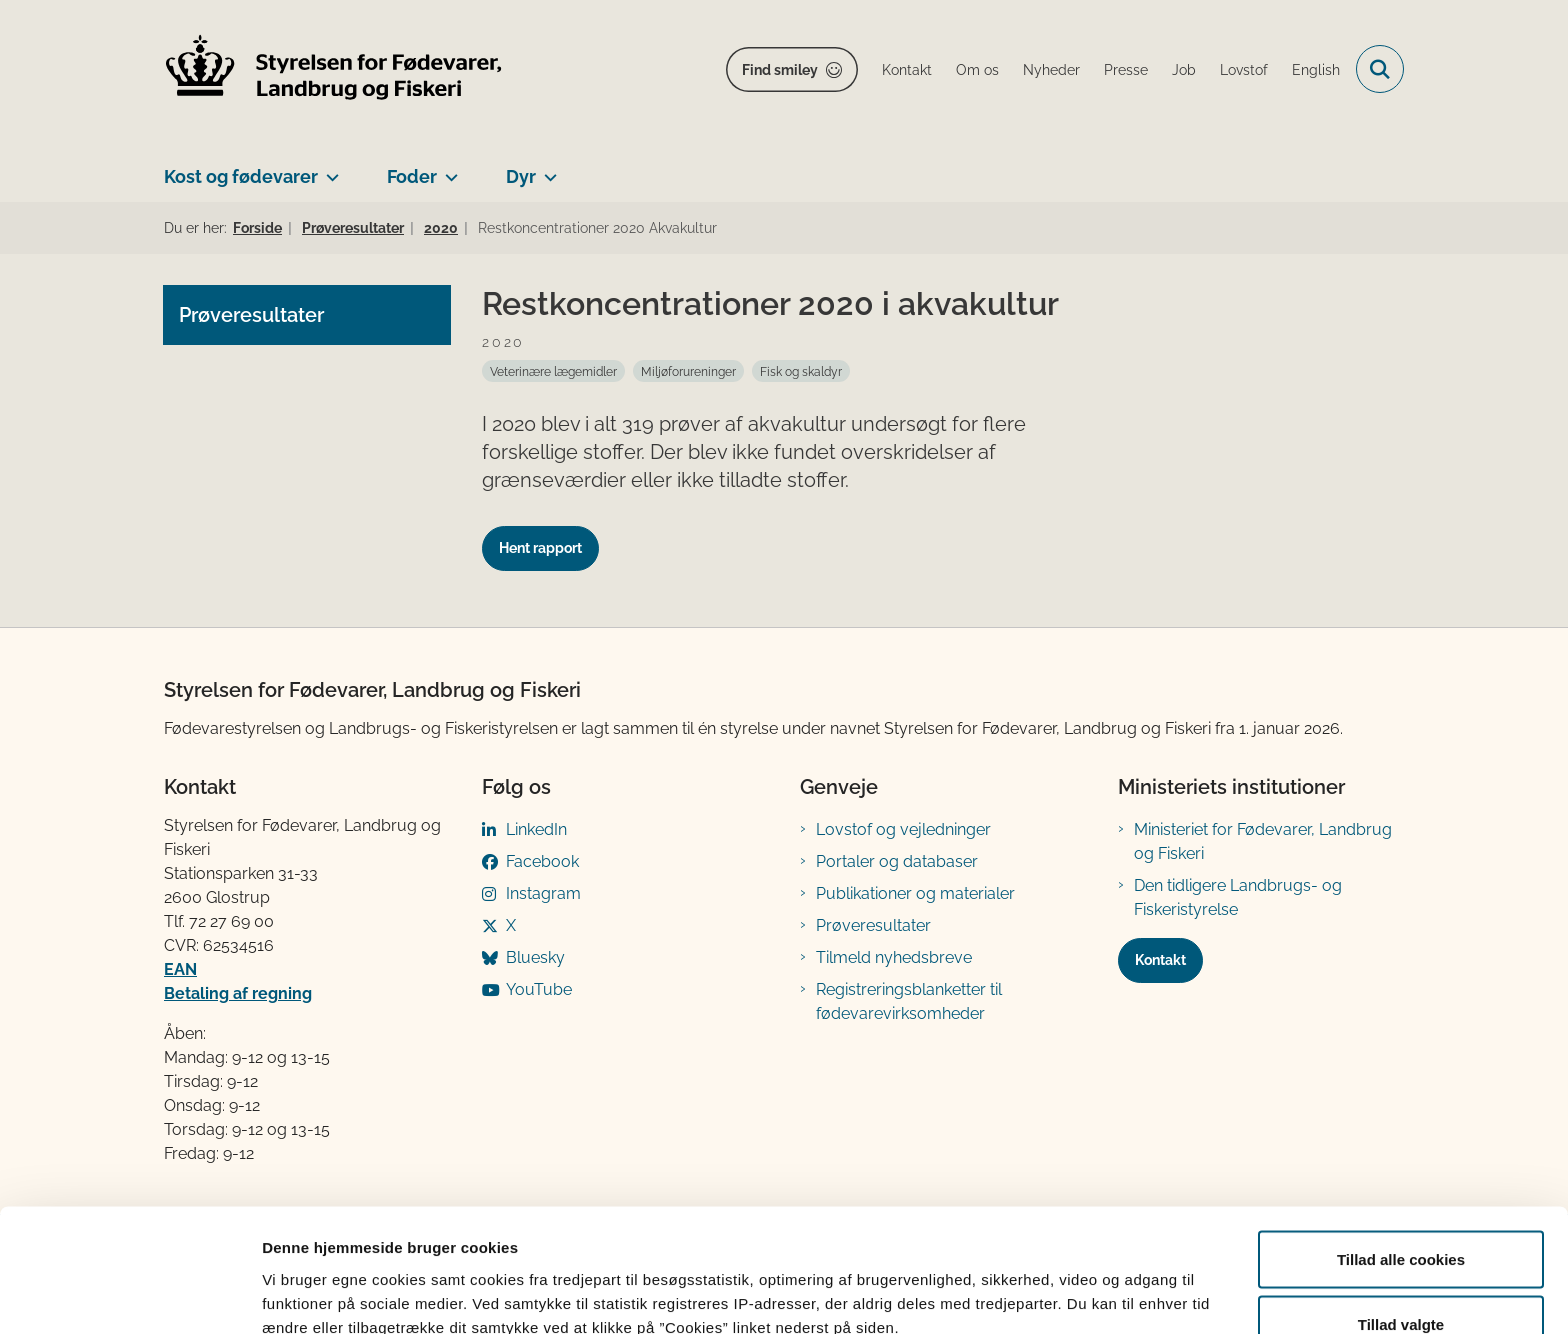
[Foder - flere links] (447, 169)
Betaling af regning (238, 993)
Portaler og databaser (897, 861)
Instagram (543, 893)
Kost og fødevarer (241, 176)
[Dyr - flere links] (546, 169)
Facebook (542, 861)
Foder (412, 176)
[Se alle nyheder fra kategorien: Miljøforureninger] (688, 371)
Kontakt (1160, 960)
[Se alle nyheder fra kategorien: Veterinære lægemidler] (553, 371)
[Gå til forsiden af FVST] (334, 69)
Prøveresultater (873, 925)
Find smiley (780, 70)
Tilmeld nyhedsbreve (894, 957)
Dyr (521, 176)
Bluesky (535, 957)
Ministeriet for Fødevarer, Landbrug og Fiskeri (1263, 841)
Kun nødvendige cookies (1401, 1280)
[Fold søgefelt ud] (1380, 69)
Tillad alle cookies (1401, 1149)
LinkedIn (536, 829)
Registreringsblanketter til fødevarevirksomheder (909, 1001)
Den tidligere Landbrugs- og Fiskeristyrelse (1238, 897)
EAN (180, 969)
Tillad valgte (1401, 1215)
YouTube (539, 989)
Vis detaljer (1039, 1282)
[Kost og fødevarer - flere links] (328, 169)
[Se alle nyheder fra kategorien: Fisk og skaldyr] (801, 371)
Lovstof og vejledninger (903, 829)
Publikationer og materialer (915, 893)
